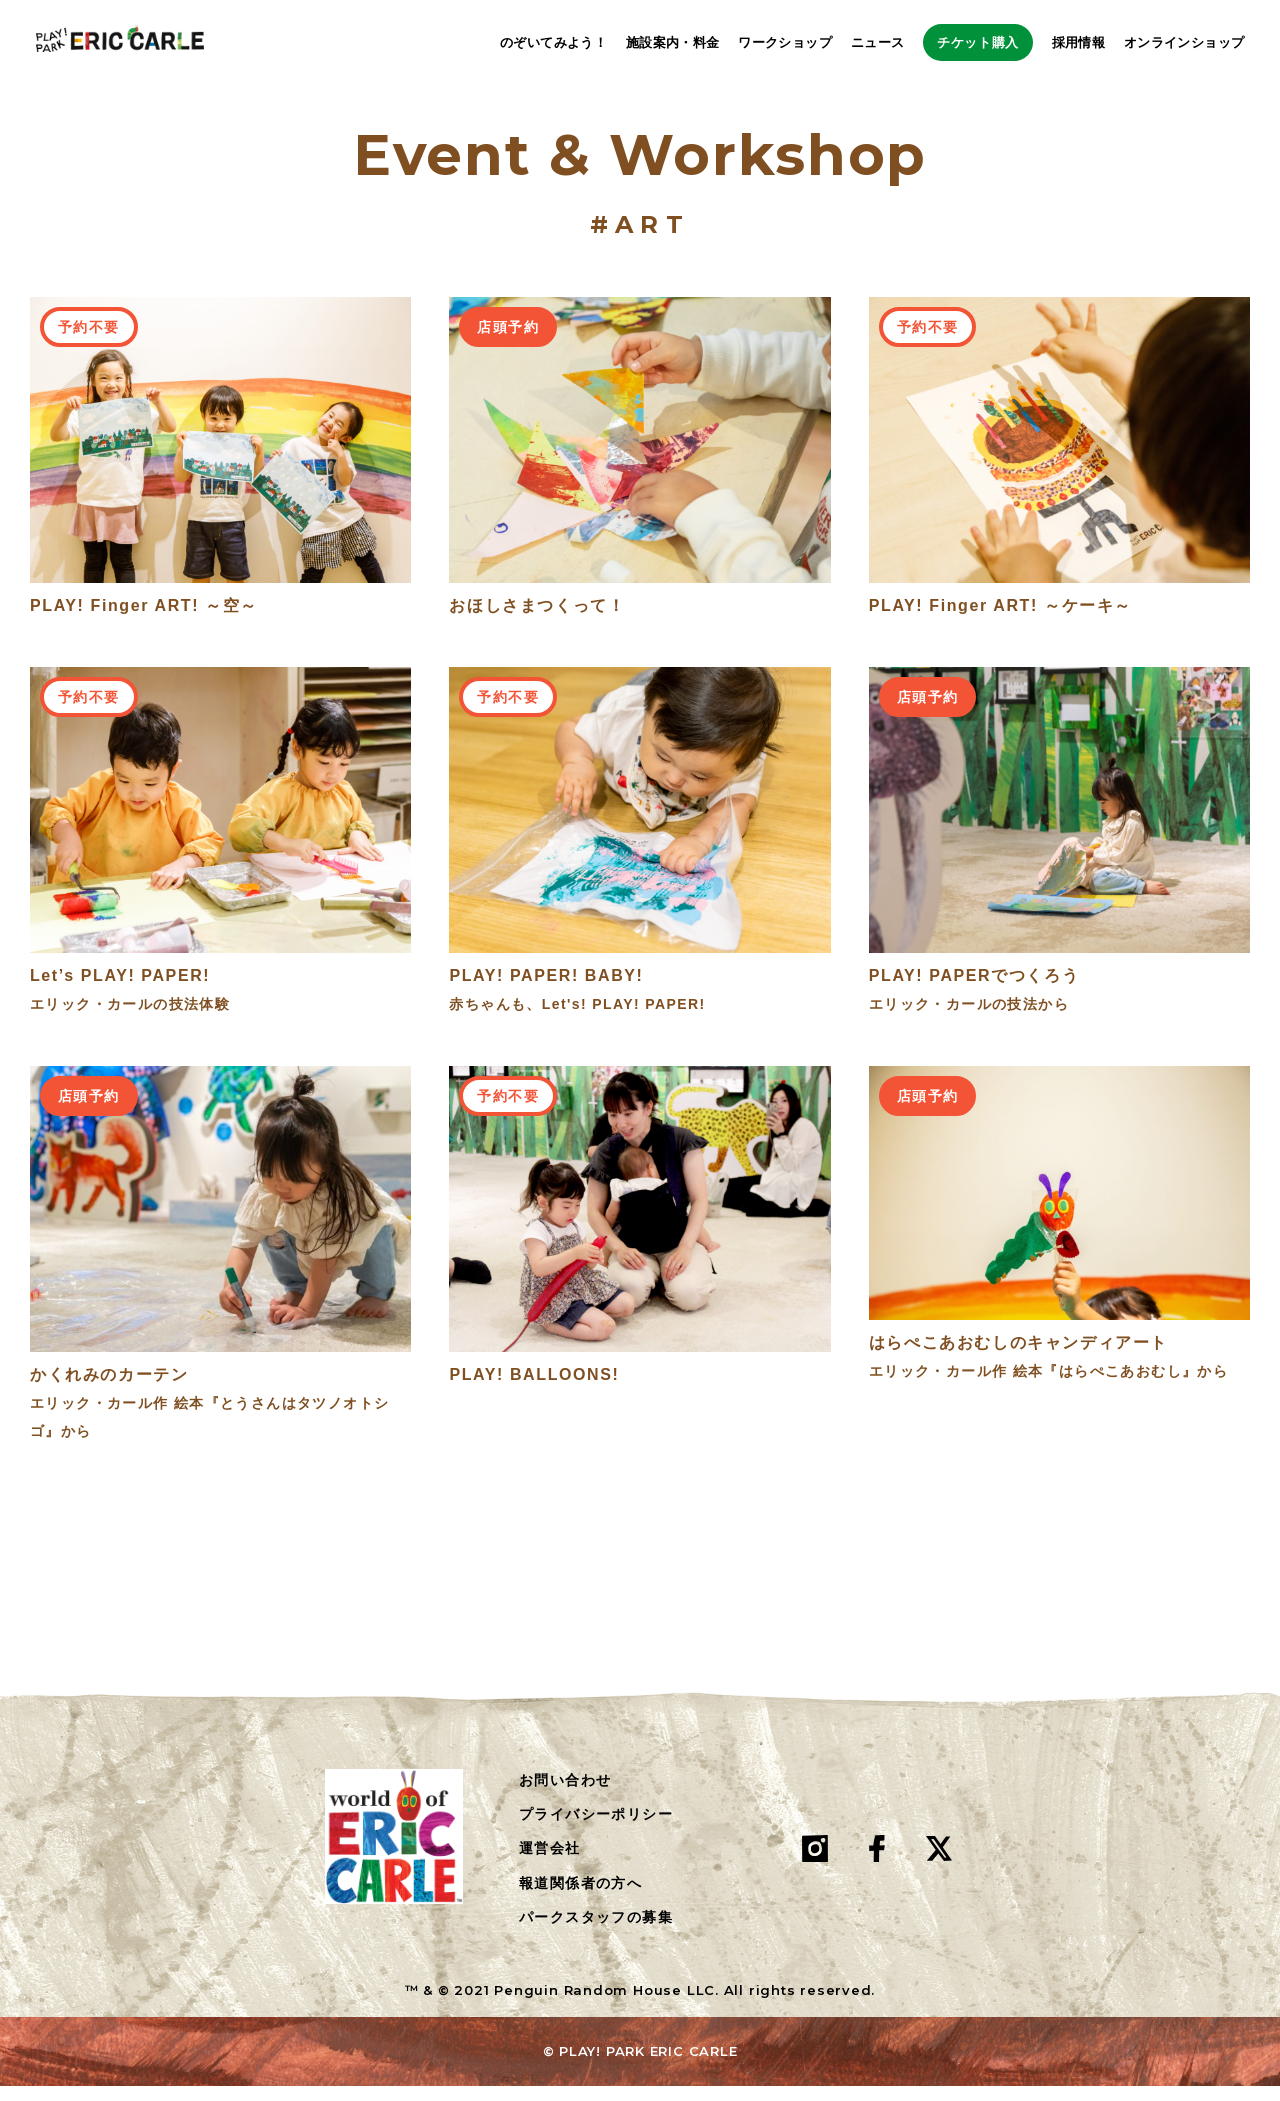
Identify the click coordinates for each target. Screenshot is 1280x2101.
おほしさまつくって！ (537, 619)
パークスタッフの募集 (596, 1932)
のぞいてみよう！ (513, 42)
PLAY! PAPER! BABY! (546, 990)
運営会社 (550, 1863)
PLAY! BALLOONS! (534, 1388)
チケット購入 (958, 42)
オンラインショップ (1184, 42)
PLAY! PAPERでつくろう (974, 990)
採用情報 (1079, 42)
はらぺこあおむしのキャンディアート (1018, 1357)
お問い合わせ (565, 1794)
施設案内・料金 (633, 42)
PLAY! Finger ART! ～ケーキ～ (1000, 619)
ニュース (838, 42)
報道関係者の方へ (580, 1897)
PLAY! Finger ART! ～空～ (144, 619)
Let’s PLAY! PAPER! (120, 990)
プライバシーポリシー (596, 1829)
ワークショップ (746, 42)
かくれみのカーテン (109, 1388)
